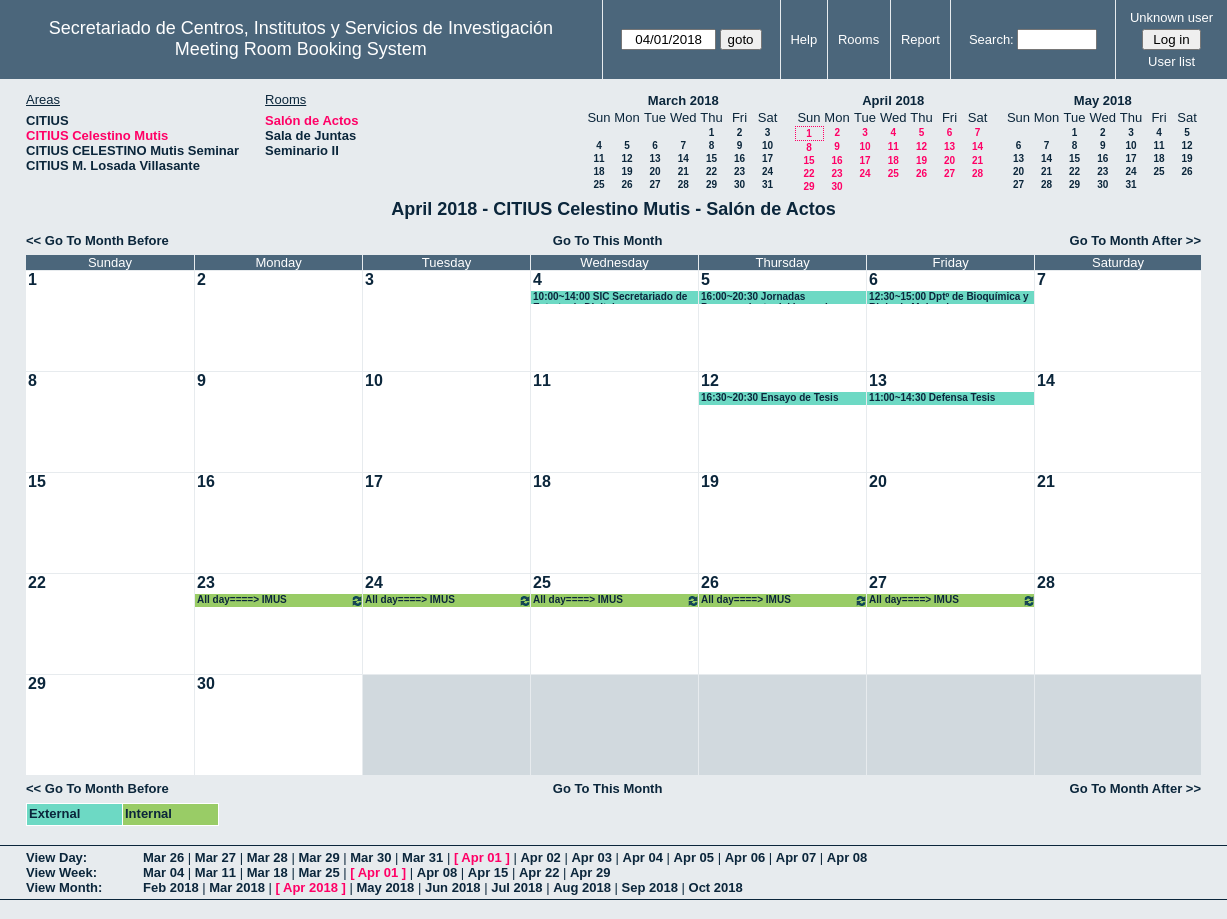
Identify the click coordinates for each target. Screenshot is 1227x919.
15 (711, 158)
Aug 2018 (582, 887)
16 (739, 158)
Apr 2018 (310, 887)
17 (767, 158)
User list (1171, 61)
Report (920, 39)
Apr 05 (694, 857)
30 (739, 184)
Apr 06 (745, 857)
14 (683, 158)
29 (711, 184)
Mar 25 (318, 872)
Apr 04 (643, 857)
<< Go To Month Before (97, 240)
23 (739, 171)
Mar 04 (163, 872)
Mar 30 (370, 857)
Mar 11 (215, 872)
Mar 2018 (237, 887)
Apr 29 (590, 872)
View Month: (64, 887)
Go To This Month (608, 240)
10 (767, 145)
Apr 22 (539, 872)
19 (626, 171)
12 (626, 158)
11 (598, 158)
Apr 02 (540, 857)
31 (767, 184)
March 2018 (683, 100)
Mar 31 (422, 857)
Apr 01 (481, 857)
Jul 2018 (516, 887)
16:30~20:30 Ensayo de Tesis (769, 397)
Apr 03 (591, 857)
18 (598, 171)
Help (803, 39)
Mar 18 (267, 872)
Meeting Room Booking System (301, 49)
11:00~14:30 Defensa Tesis (932, 397)
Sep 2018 (650, 887)
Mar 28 (267, 857)
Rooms (858, 39)
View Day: (56, 857)
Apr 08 (847, 857)
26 (626, 184)
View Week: (61, 872)
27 (654, 184)
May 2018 (1103, 100)
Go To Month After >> (1135, 240)
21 (683, 171)
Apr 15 (488, 872)
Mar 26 (163, 857)
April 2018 (893, 100)
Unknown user (1171, 17)
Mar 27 (215, 857)
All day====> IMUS (280, 600)
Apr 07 (796, 857)
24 (767, 171)
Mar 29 (318, 857)
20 (654, 171)
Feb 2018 (171, 887)
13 (654, 158)
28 (683, 184)
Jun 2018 (453, 887)
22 (711, 171)
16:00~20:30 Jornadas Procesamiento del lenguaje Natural (767, 297)
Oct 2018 (716, 887)
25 (598, 184)
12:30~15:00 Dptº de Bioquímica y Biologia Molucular (949, 297)
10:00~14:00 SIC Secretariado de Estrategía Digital (610, 297)
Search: (991, 39)
